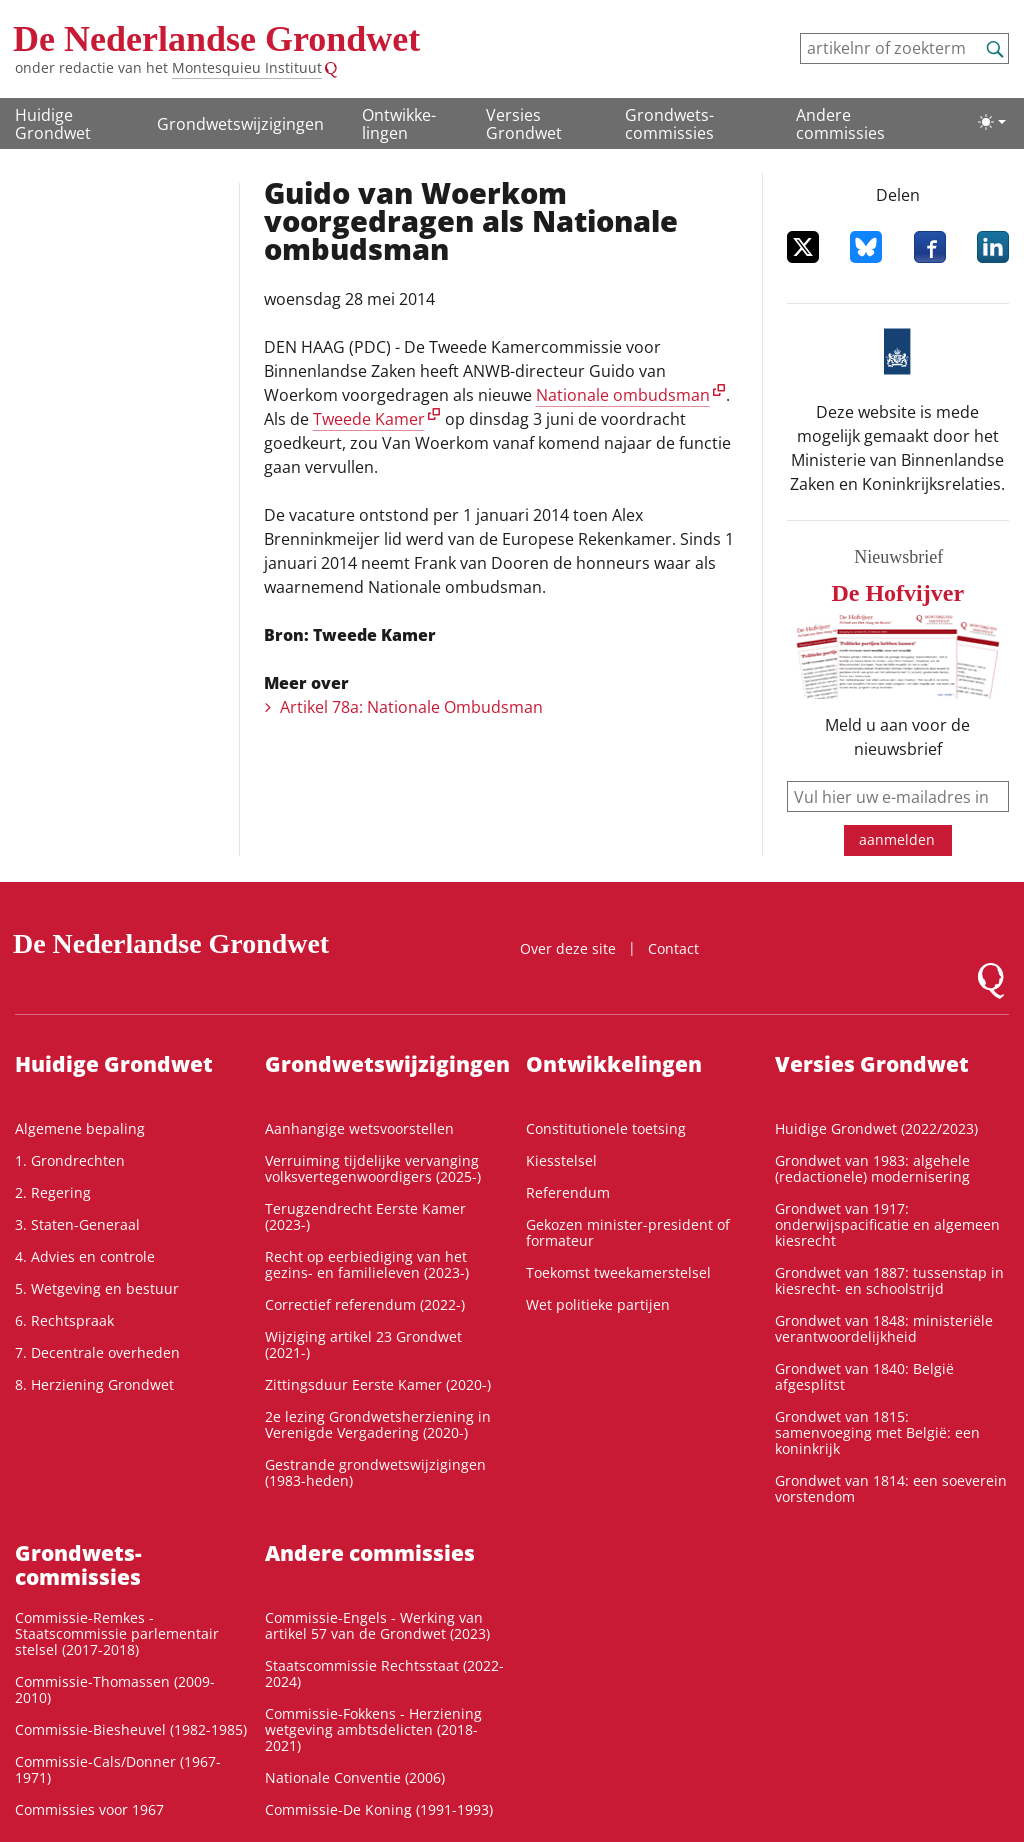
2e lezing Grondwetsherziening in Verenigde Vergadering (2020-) (378, 1424)
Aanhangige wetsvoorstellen (359, 1128)
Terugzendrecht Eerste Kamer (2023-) (365, 1216)
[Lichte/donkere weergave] (992, 122)
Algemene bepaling (80, 1128)
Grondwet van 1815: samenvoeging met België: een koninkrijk (877, 1432)
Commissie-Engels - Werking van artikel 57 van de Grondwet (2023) (377, 1625)
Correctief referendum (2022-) (365, 1304)
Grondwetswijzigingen (240, 124)
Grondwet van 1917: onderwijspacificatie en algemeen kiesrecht (887, 1224)
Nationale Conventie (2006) (355, 1777)
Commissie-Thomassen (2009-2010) (115, 1689)
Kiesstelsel (561, 1160)
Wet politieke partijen (598, 1304)
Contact (673, 948)
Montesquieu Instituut (247, 67)
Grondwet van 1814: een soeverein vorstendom (891, 1488)
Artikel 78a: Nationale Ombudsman (411, 707)
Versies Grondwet (524, 124)
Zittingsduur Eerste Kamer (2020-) (378, 1384)
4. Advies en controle (85, 1256)
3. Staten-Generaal (77, 1224)
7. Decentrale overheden (97, 1352)
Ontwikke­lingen (399, 124)
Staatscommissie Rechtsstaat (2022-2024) (384, 1673)
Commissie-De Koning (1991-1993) (379, 1809)
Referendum (568, 1192)
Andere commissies (840, 124)
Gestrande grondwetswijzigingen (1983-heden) (375, 1472)
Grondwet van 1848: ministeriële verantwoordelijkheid (884, 1328)
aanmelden (897, 839)
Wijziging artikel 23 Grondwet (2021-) (363, 1344)
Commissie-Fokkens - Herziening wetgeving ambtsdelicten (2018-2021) (373, 1729)
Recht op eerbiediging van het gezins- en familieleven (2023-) (367, 1264)
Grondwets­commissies (669, 124)
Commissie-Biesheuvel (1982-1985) (131, 1729)
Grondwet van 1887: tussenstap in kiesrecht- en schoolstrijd (889, 1280)
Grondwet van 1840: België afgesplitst (864, 1376)
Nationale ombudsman (623, 395)
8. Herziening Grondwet (94, 1384)
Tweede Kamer (369, 419)
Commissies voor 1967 (89, 1809)
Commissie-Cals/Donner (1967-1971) (118, 1769)
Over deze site (568, 948)
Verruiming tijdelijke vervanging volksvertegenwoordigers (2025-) (373, 1168)
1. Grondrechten (70, 1160)
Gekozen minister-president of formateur (628, 1232)
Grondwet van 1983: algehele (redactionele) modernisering (872, 1168)
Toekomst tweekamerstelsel (618, 1272)
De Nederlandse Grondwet (216, 39)
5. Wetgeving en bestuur (97, 1288)
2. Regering (53, 1192)
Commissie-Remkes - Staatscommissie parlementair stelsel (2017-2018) (117, 1633)
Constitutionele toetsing (606, 1128)
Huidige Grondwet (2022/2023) (876, 1128)
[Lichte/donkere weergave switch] (992, 122)
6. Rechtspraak (64, 1320)
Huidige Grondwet (53, 124)
